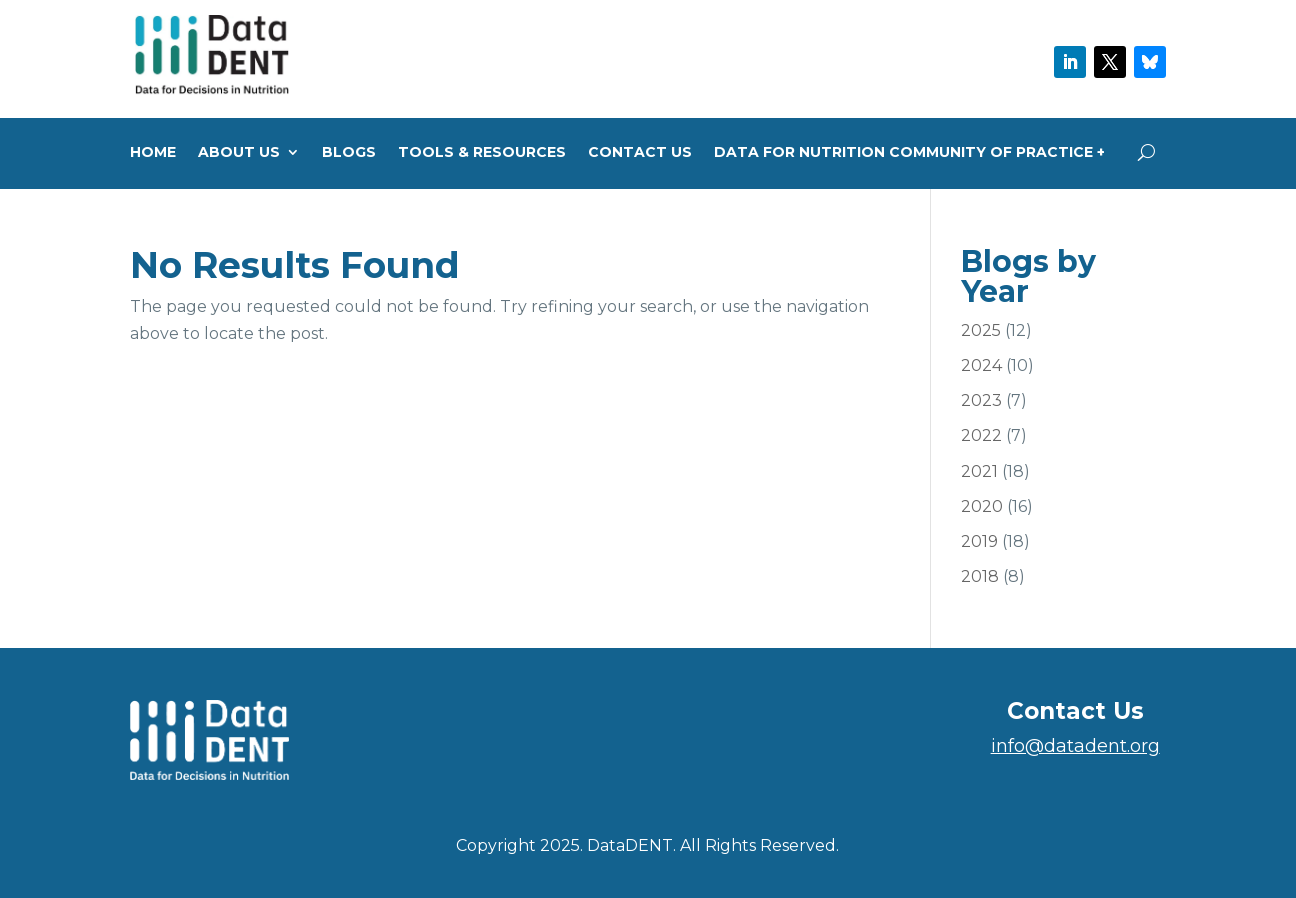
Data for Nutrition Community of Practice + (909, 153)
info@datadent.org (1075, 746)
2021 (979, 471)
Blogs (349, 153)
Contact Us (640, 153)
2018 (980, 576)
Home (153, 153)
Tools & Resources (482, 153)
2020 (982, 506)
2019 (979, 541)
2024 (981, 365)
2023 (981, 400)
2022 (981, 435)
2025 (981, 330)
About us (239, 153)
